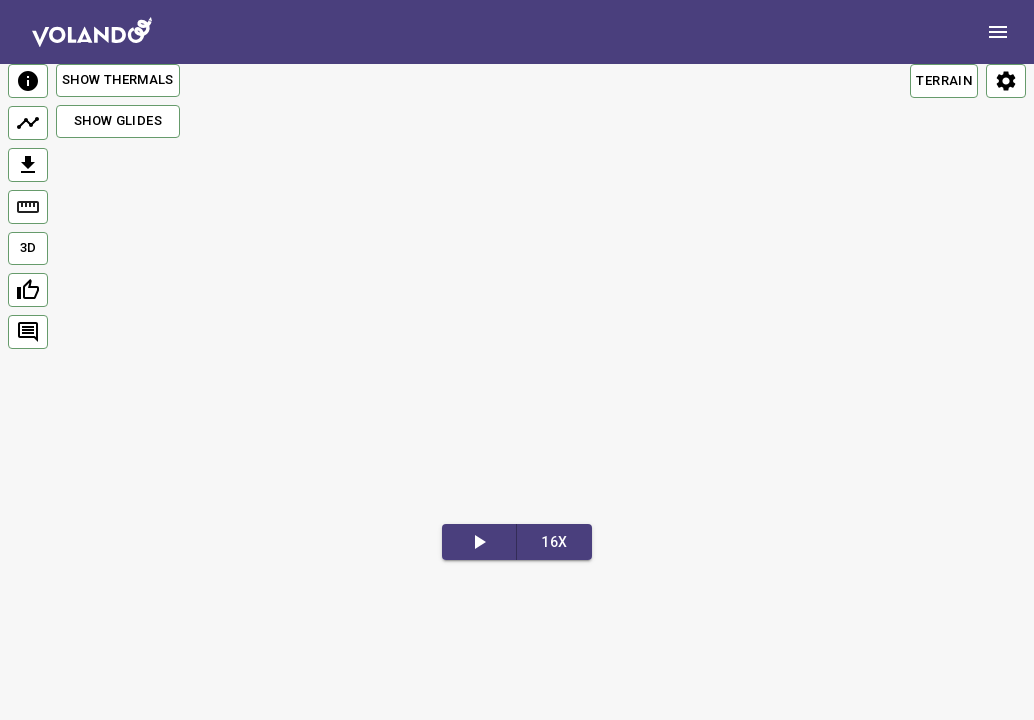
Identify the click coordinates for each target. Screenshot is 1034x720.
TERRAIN (944, 80)
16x (554, 542)
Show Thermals (118, 79)
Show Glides (118, 120)
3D (28, 247)
